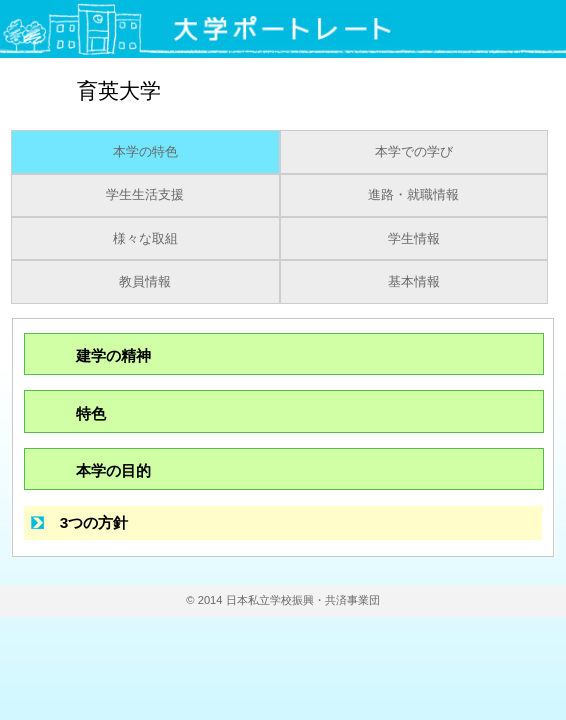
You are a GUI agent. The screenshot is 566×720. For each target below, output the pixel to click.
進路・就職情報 (413, 195)
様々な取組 (145, 239)
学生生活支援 (145, 195)
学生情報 (414, 239)
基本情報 (414, 282)
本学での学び (414, 152)
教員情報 (145, 282)
